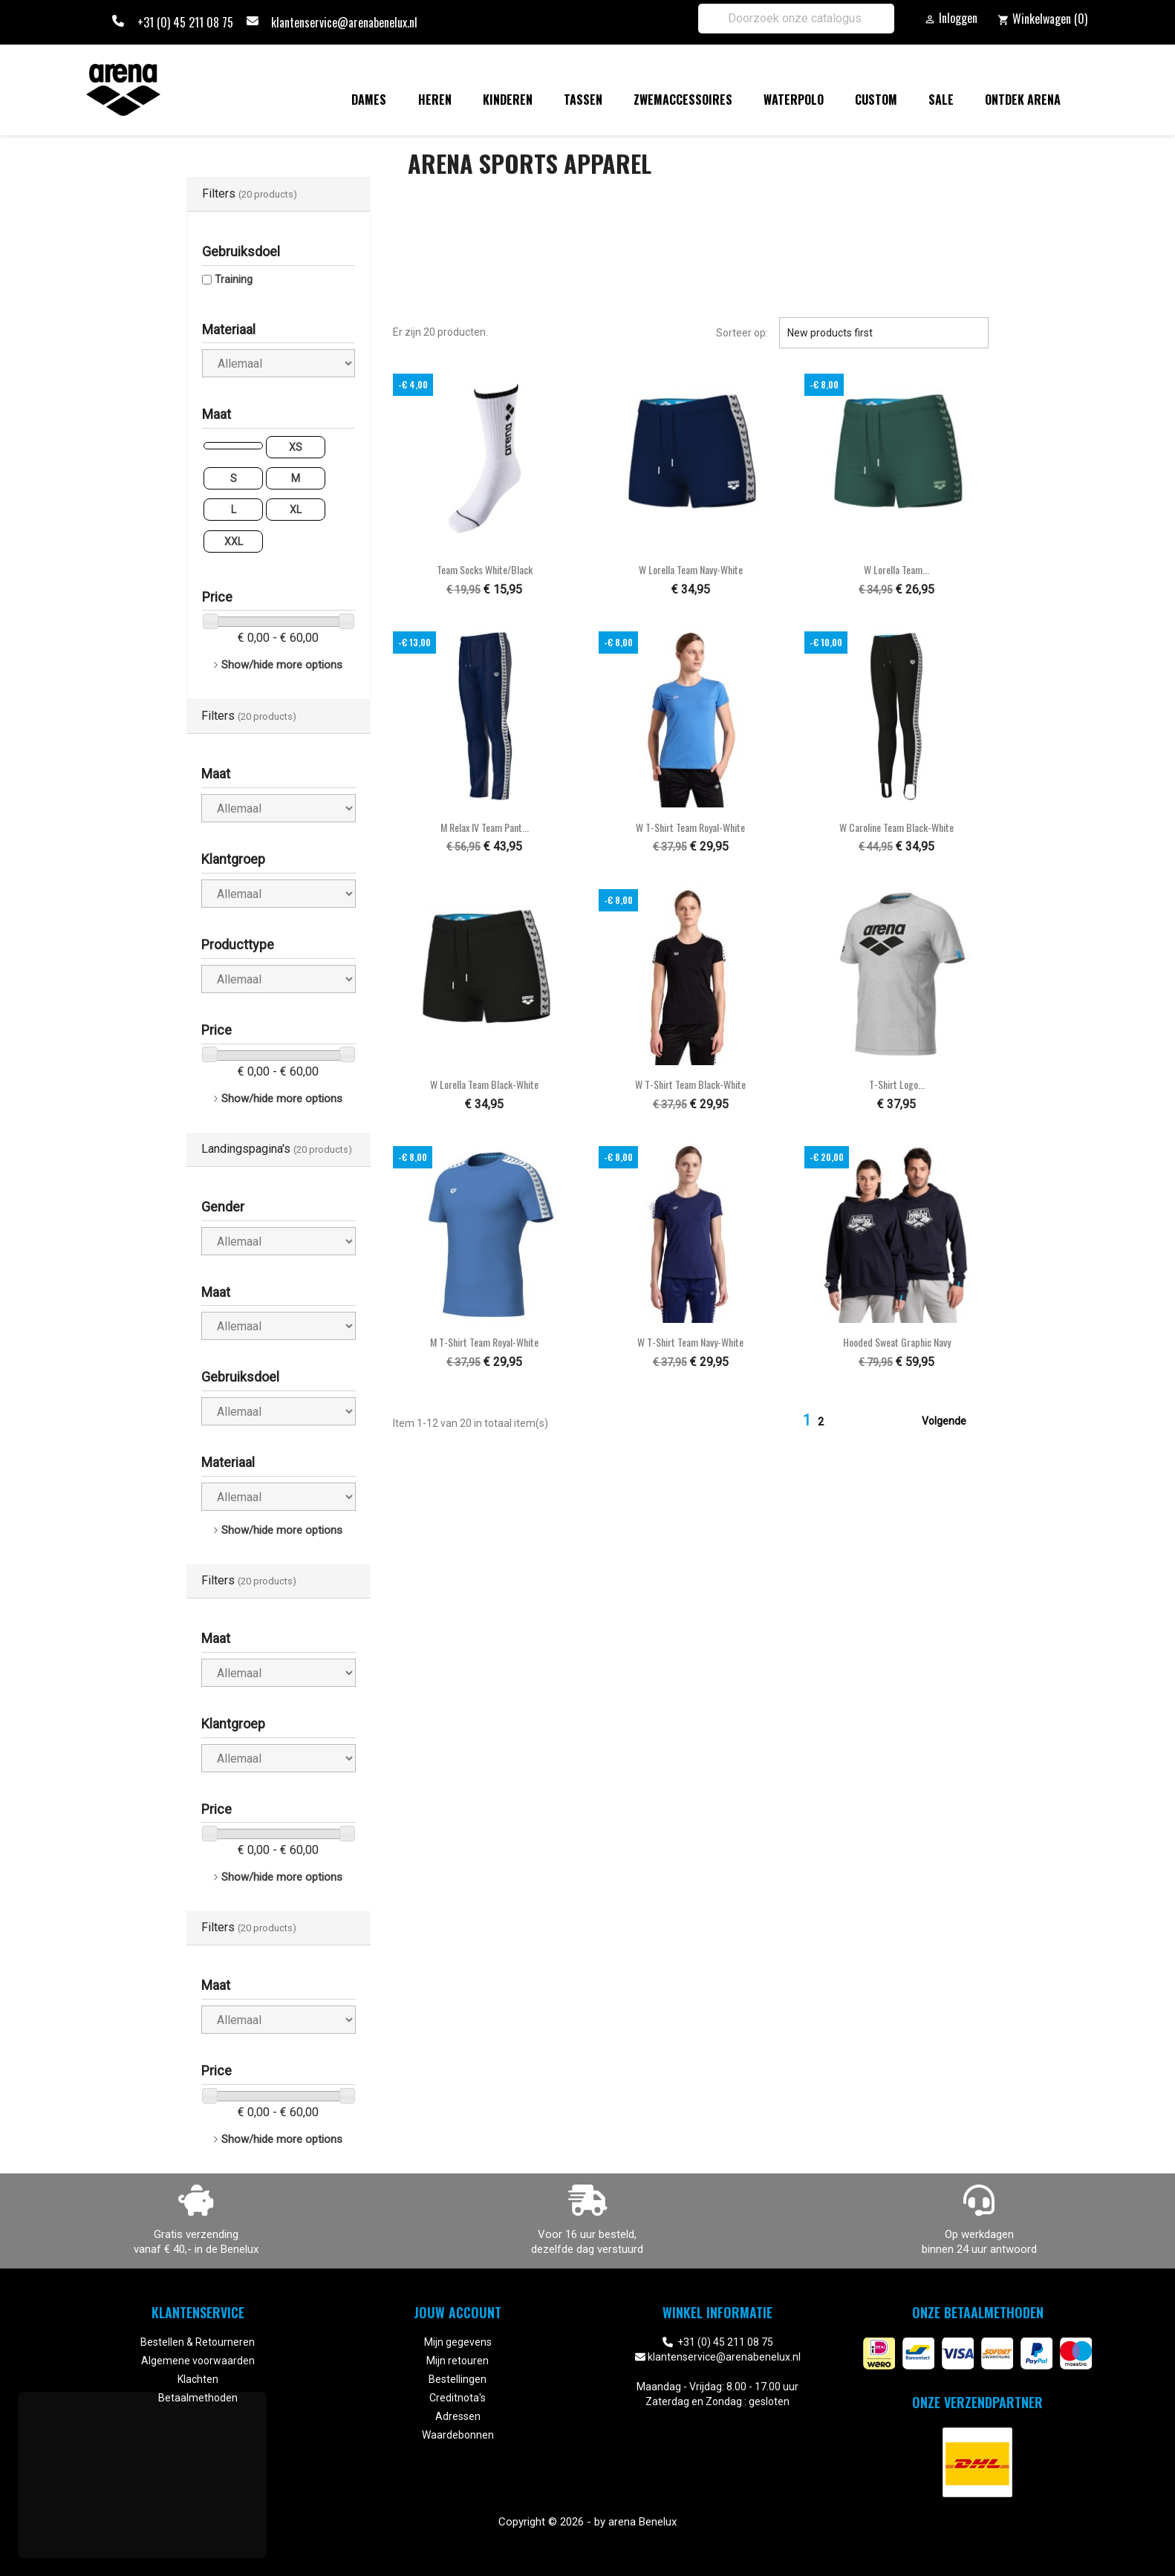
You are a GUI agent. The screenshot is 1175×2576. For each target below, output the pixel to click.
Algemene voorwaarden (198, 2361)
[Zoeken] (796, 18)
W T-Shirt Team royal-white (690, 827)
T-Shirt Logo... (897, 1084)
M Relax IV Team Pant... (484, 827)
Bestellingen (457, 2379)
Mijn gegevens (458, 2342)
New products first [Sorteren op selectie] (883, 333)
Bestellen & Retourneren (197, 2342)
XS (295, 447)
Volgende (953, 1422)
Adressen (458, 2416)
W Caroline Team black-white (896, 827)
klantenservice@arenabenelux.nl (344, 22)
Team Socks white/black (485, 569)
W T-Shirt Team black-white (690, 1084)
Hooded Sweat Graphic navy (897, 1342)
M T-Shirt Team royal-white (484, 1342)
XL (296, 509)
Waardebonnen (458, 2435)
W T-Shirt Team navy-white (690, 1342)
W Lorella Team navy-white (691, 569)
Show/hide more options (281, 664)
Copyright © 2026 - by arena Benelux (587, 2521)
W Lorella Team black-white (484, 1084)
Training (234, 279)
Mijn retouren (457, 2361)
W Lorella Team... (896, 569)
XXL (233, 541)
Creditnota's (457, 2398)
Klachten (198, 2379)
